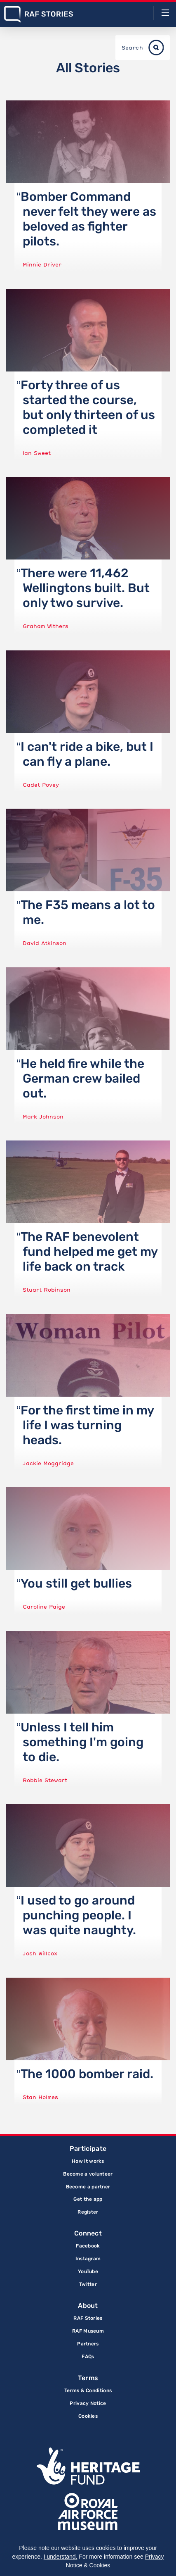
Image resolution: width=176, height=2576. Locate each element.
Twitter (88, 2284)
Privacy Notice (88, 2403)
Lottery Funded (88, 2466)
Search (132, 47)
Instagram (88, 2259)
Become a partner (88, 2187)
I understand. (60, 2556)
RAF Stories (87, 2318)
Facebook (88, 2246)
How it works (88, 2161)
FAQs (88, 2356)
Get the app (87, 2199)
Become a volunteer (88, 2174)
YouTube (88, 2271)
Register (87, 2212)
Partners (88, 2344)
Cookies (88, 2416)
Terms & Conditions (88, 2390)
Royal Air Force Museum (88, 2511)
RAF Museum (88, 2331)
